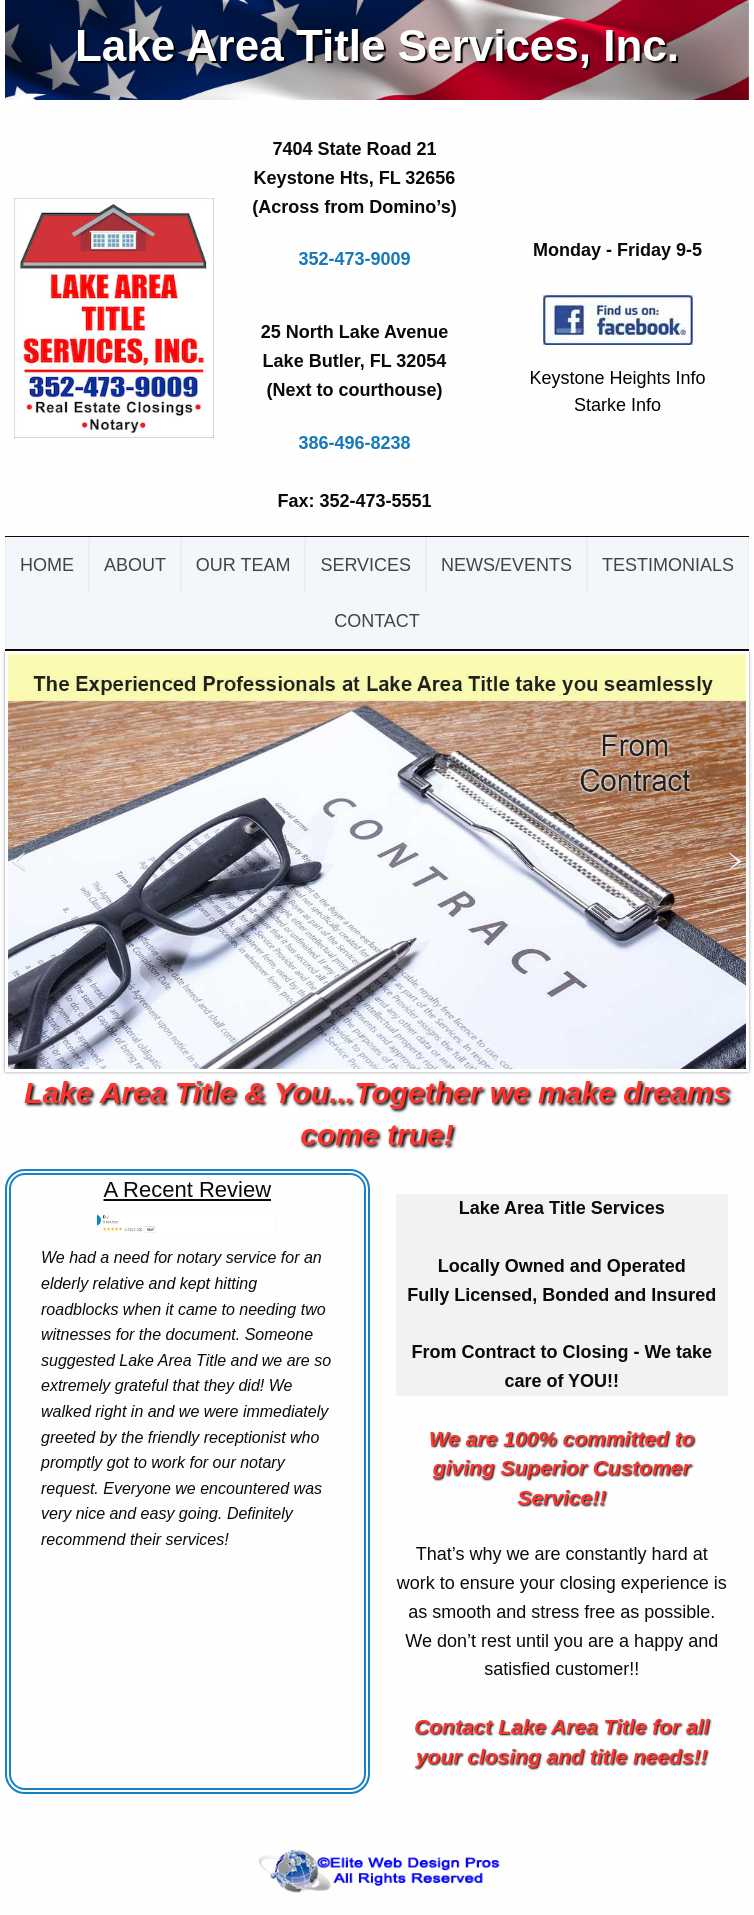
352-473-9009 (354, 259)
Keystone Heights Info (617, 378)
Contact (377, 621)
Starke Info (617, 405)
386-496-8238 (354, 443)
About (135, 565)
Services (365, 565)
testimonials (668, 565)
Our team (243, 565)
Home (47, 565)
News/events (506, 565)
